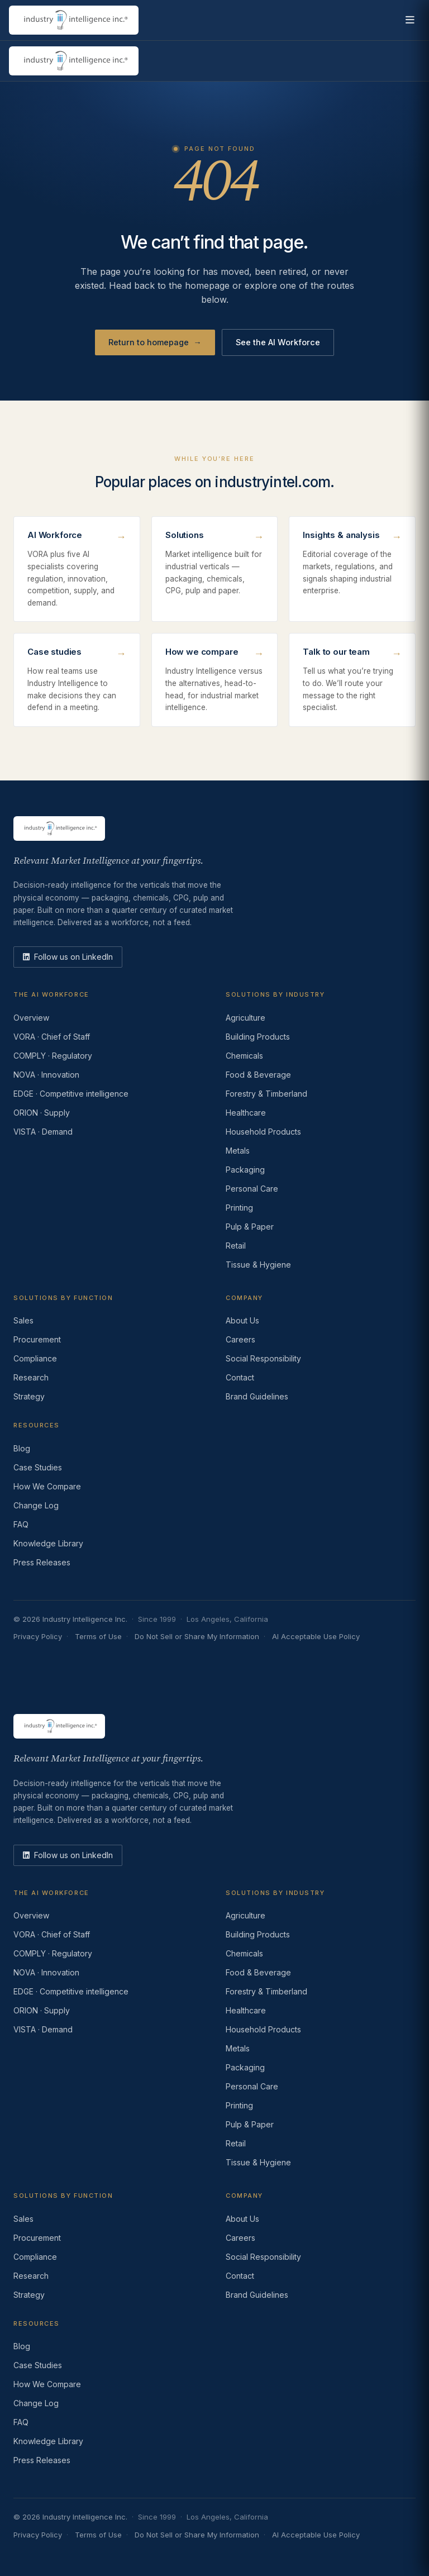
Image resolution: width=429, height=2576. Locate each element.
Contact (240, 1377)
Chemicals (244, 1055)
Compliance (35, 1358)
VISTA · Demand (43, 1131)
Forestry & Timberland (266, 1093)
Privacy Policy (37, 1636)
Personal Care (252, 1188)
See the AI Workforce (278, 342)
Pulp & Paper (250, 1226)
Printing (239, 1207)
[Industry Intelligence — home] (74, 20)
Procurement (37, 1339)
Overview (31, 1017)
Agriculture (245, 1017)
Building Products (258, 1036)
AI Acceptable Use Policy (316, 1636)
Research (31, 1377)
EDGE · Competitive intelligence (70, 1093)
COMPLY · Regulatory (52, 1055)
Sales (23, 1320)
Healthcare (246, 1112)
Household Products (263, 1131)
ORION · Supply (41, 1112)
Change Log (36, 1505)
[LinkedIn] (67, 957)
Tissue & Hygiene (258, 1264)
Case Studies (37, 1467)
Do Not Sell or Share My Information (197, 1636)
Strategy (29, 1396)
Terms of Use (98, 1636)
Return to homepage (155, 342)
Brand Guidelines (257, 1396)
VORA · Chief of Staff (51, 1036)
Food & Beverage (258, 1074)
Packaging (245, 1169)
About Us (242, 1320)
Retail (236, 1245)
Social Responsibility (263, 1358)
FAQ (20, 1524)
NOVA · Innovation (46, 1074)
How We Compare (47, 1486)
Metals (238, 1150)
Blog (21, 1448)
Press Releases (41, 1562)
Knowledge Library (48, 1543)
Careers (240, 1339)
